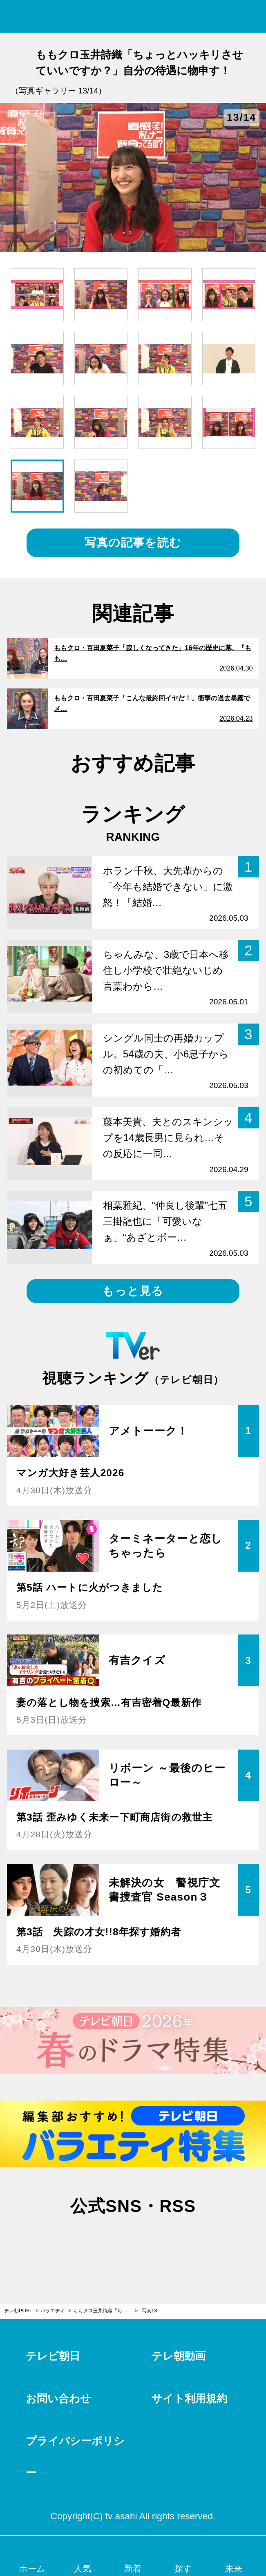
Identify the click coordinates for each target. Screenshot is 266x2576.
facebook (133, 2241)
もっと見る (132, 1291)
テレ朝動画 (179, 2356)
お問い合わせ (58, 2398)
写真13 (149, 2311)
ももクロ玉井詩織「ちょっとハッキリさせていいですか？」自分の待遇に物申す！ (105, 2311)
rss (171, 2241)
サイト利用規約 (189, 2398)
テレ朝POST (133, 16)
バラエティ (52, 2311)
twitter (94, 2241)
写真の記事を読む (133, 542)
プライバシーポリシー (75, 2457)
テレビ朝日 (53, 2356)
